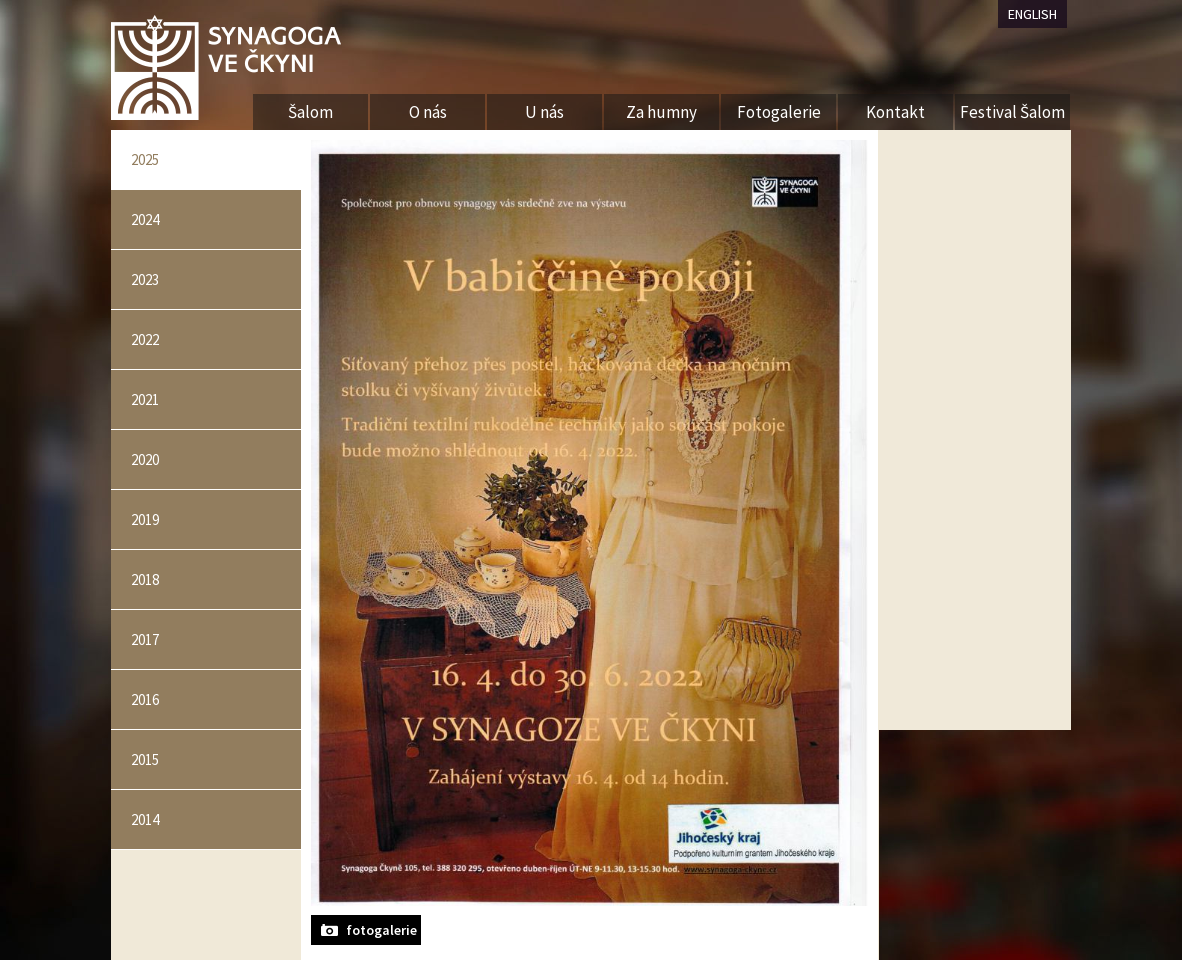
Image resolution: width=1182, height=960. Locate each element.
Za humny (661, 112)
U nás (544, 112)
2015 (145, 759)
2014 (145, 819)
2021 (145, 399)
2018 (145, 579)
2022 (145, 339)
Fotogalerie (779, 112)
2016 (145, 699)
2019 (145, 519)
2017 (145, 639)
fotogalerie (381, 930)
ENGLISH (1032, 14)
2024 (145, 219)
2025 (145, 159)
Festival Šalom (1012, 112)
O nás (428, 112)
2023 (145, 279)
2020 (145, 459)
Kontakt (895, 112)
